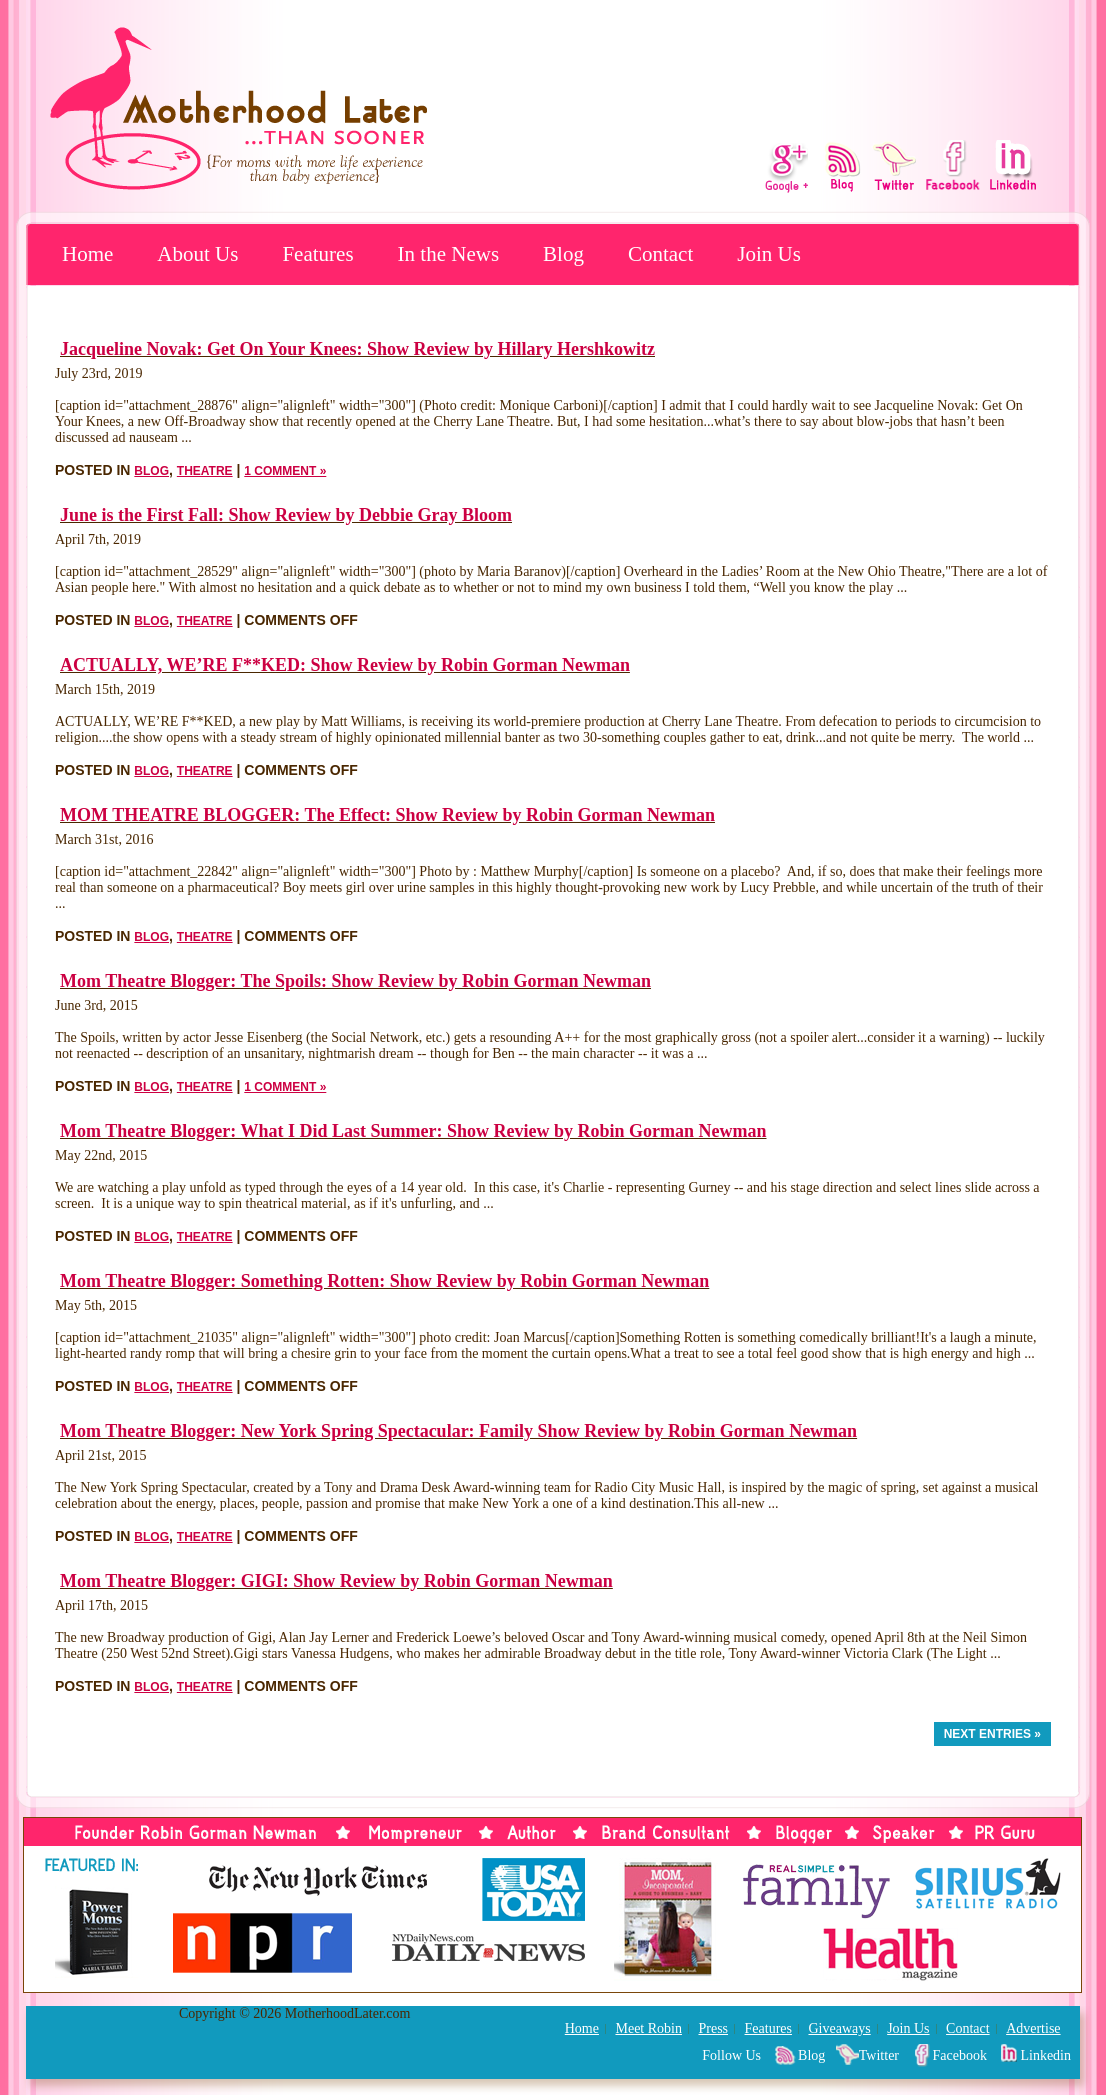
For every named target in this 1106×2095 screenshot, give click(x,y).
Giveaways (839, 2028)
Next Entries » (992, 1734)
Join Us (769, 254)
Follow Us (731, 2055)
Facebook (960, 2055)
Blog (563, 254)
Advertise (1033, 2028)
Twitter (879, 2055)
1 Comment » (285, 471)
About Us (197, 254)
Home (87, 254)
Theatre (205, 471)
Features (317, 254)
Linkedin (1045, 2055)
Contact (660, 254)
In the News (448, 254)
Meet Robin (648, 2028)
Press (713, 2028)
